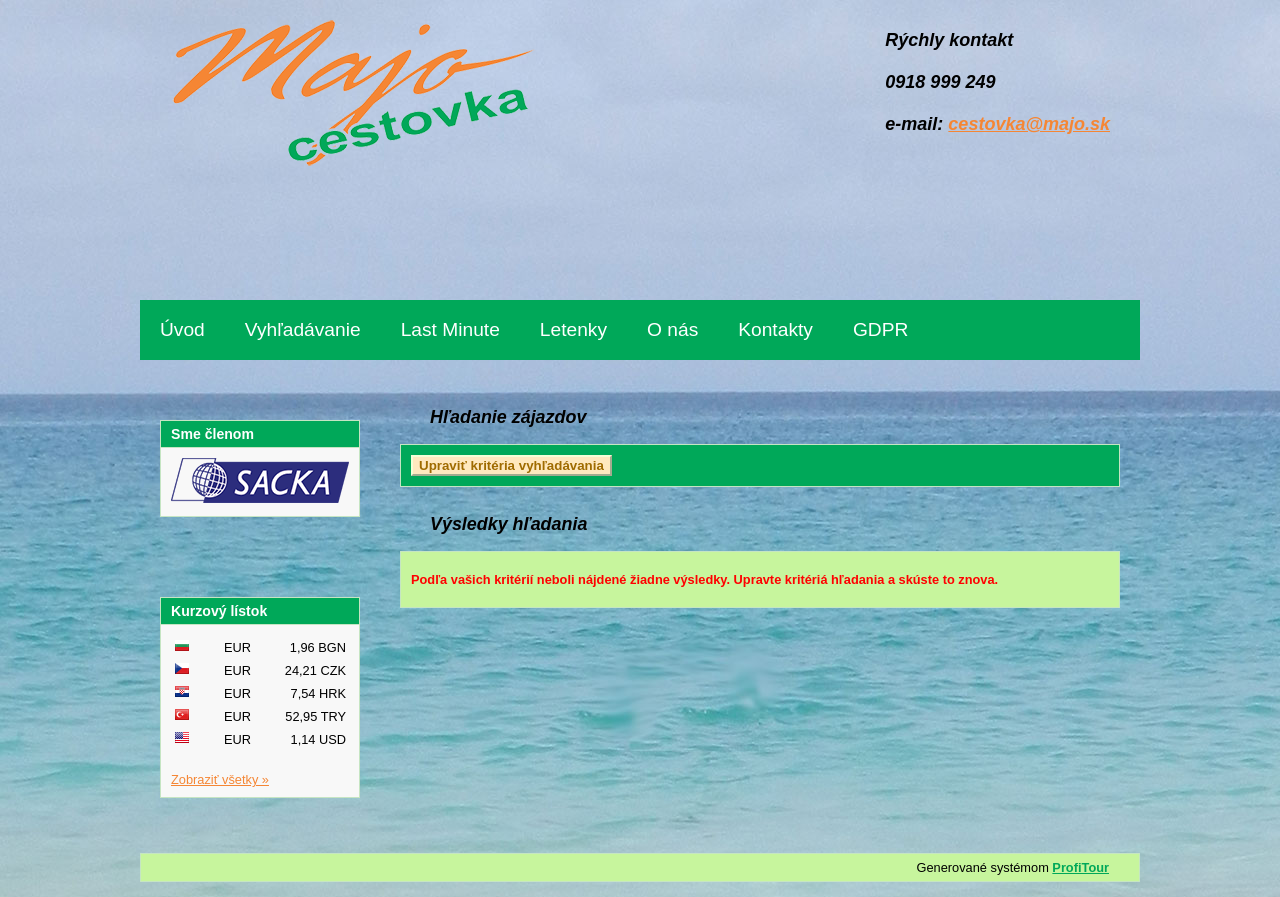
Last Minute (450, 329)
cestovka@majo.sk (1029, 124)
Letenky (573, 329)
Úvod (182, 329)
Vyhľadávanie (303, 329)
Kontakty (775, 329)
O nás (672, 329)
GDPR (880, 329)
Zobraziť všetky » (220, 779)
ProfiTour (1080, 867)
